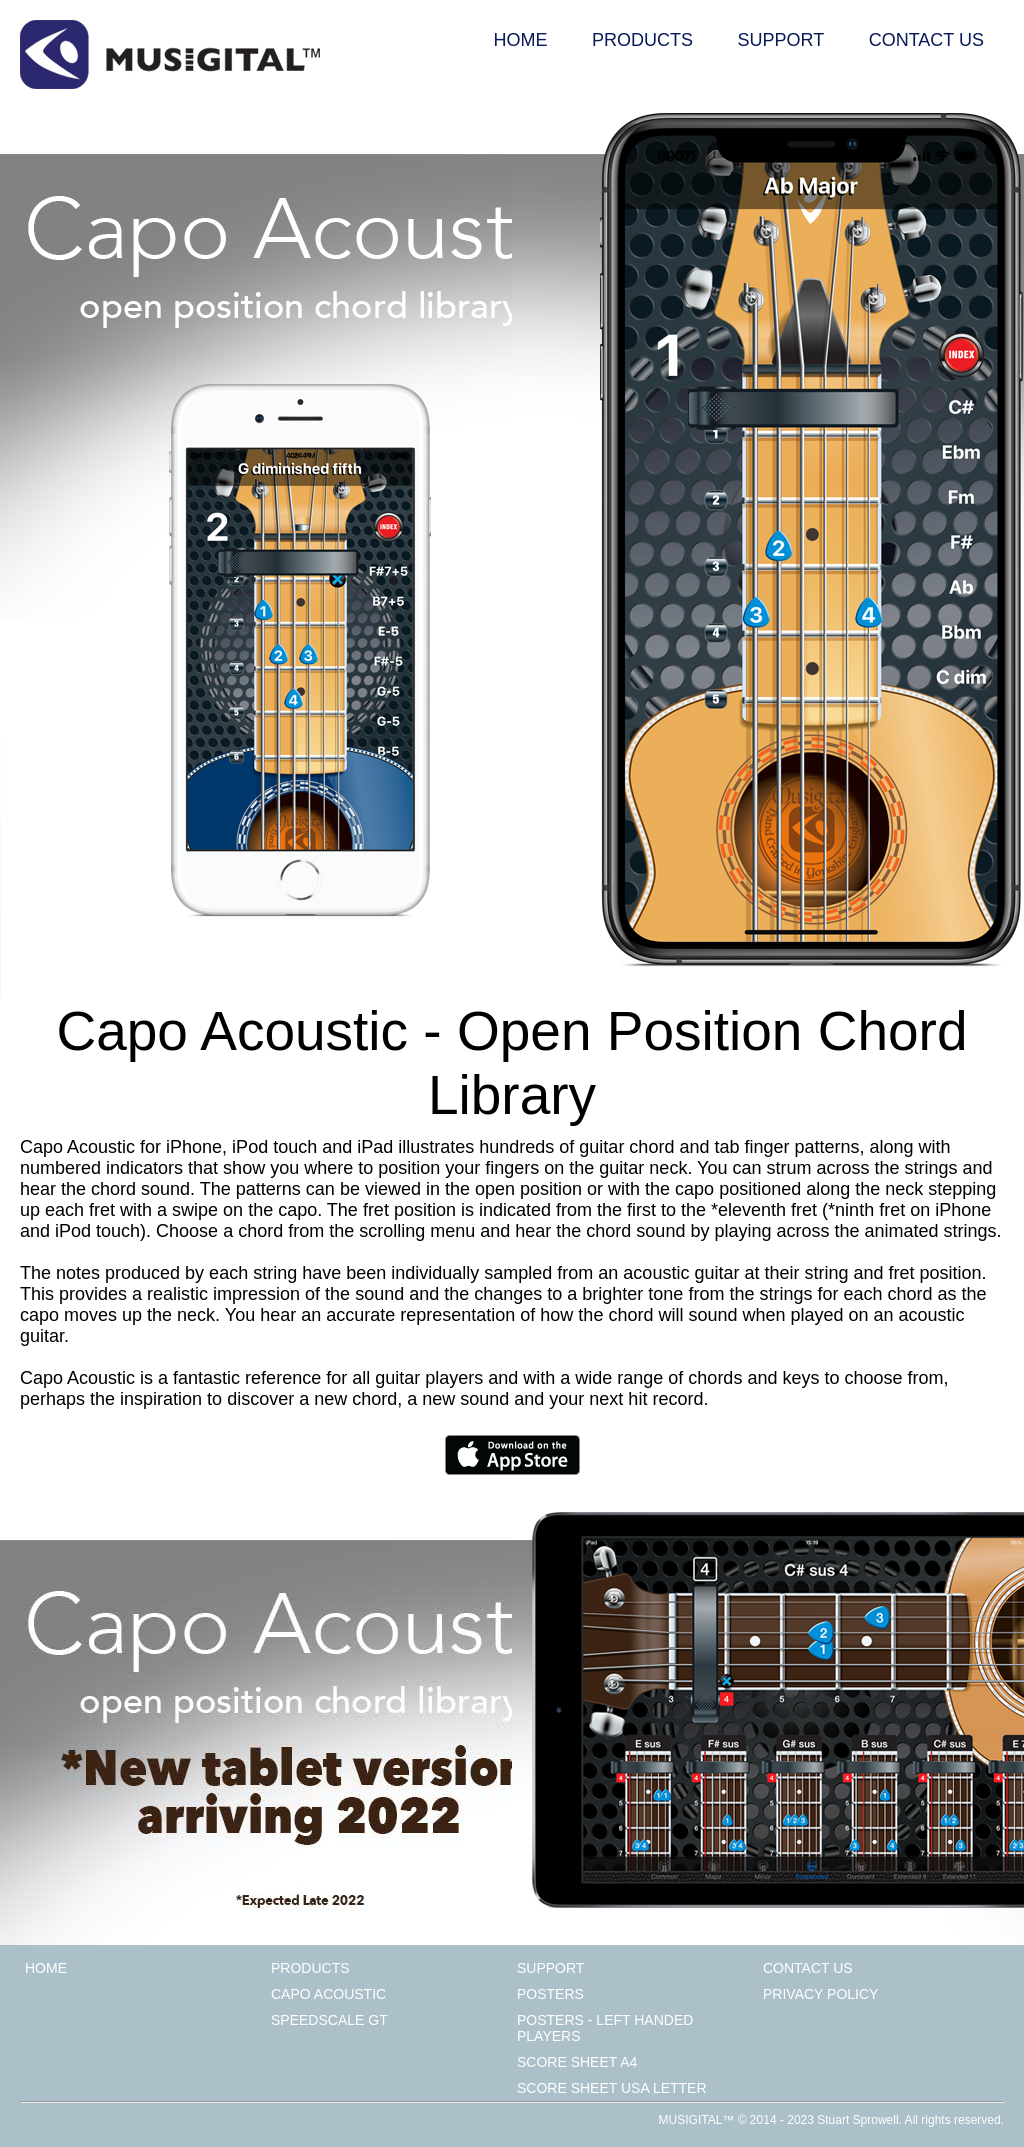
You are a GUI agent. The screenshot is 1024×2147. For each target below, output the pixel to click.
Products (642, 40)
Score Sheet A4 (577, 2062)
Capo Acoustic (328, 1994)
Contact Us (926, 40)
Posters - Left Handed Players (605, 2028)
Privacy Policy (820, 1994)
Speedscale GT (329, 2020)
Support (781, 40)
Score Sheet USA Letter (612, 2088)
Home (521, 40)
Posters (550, 1994)
